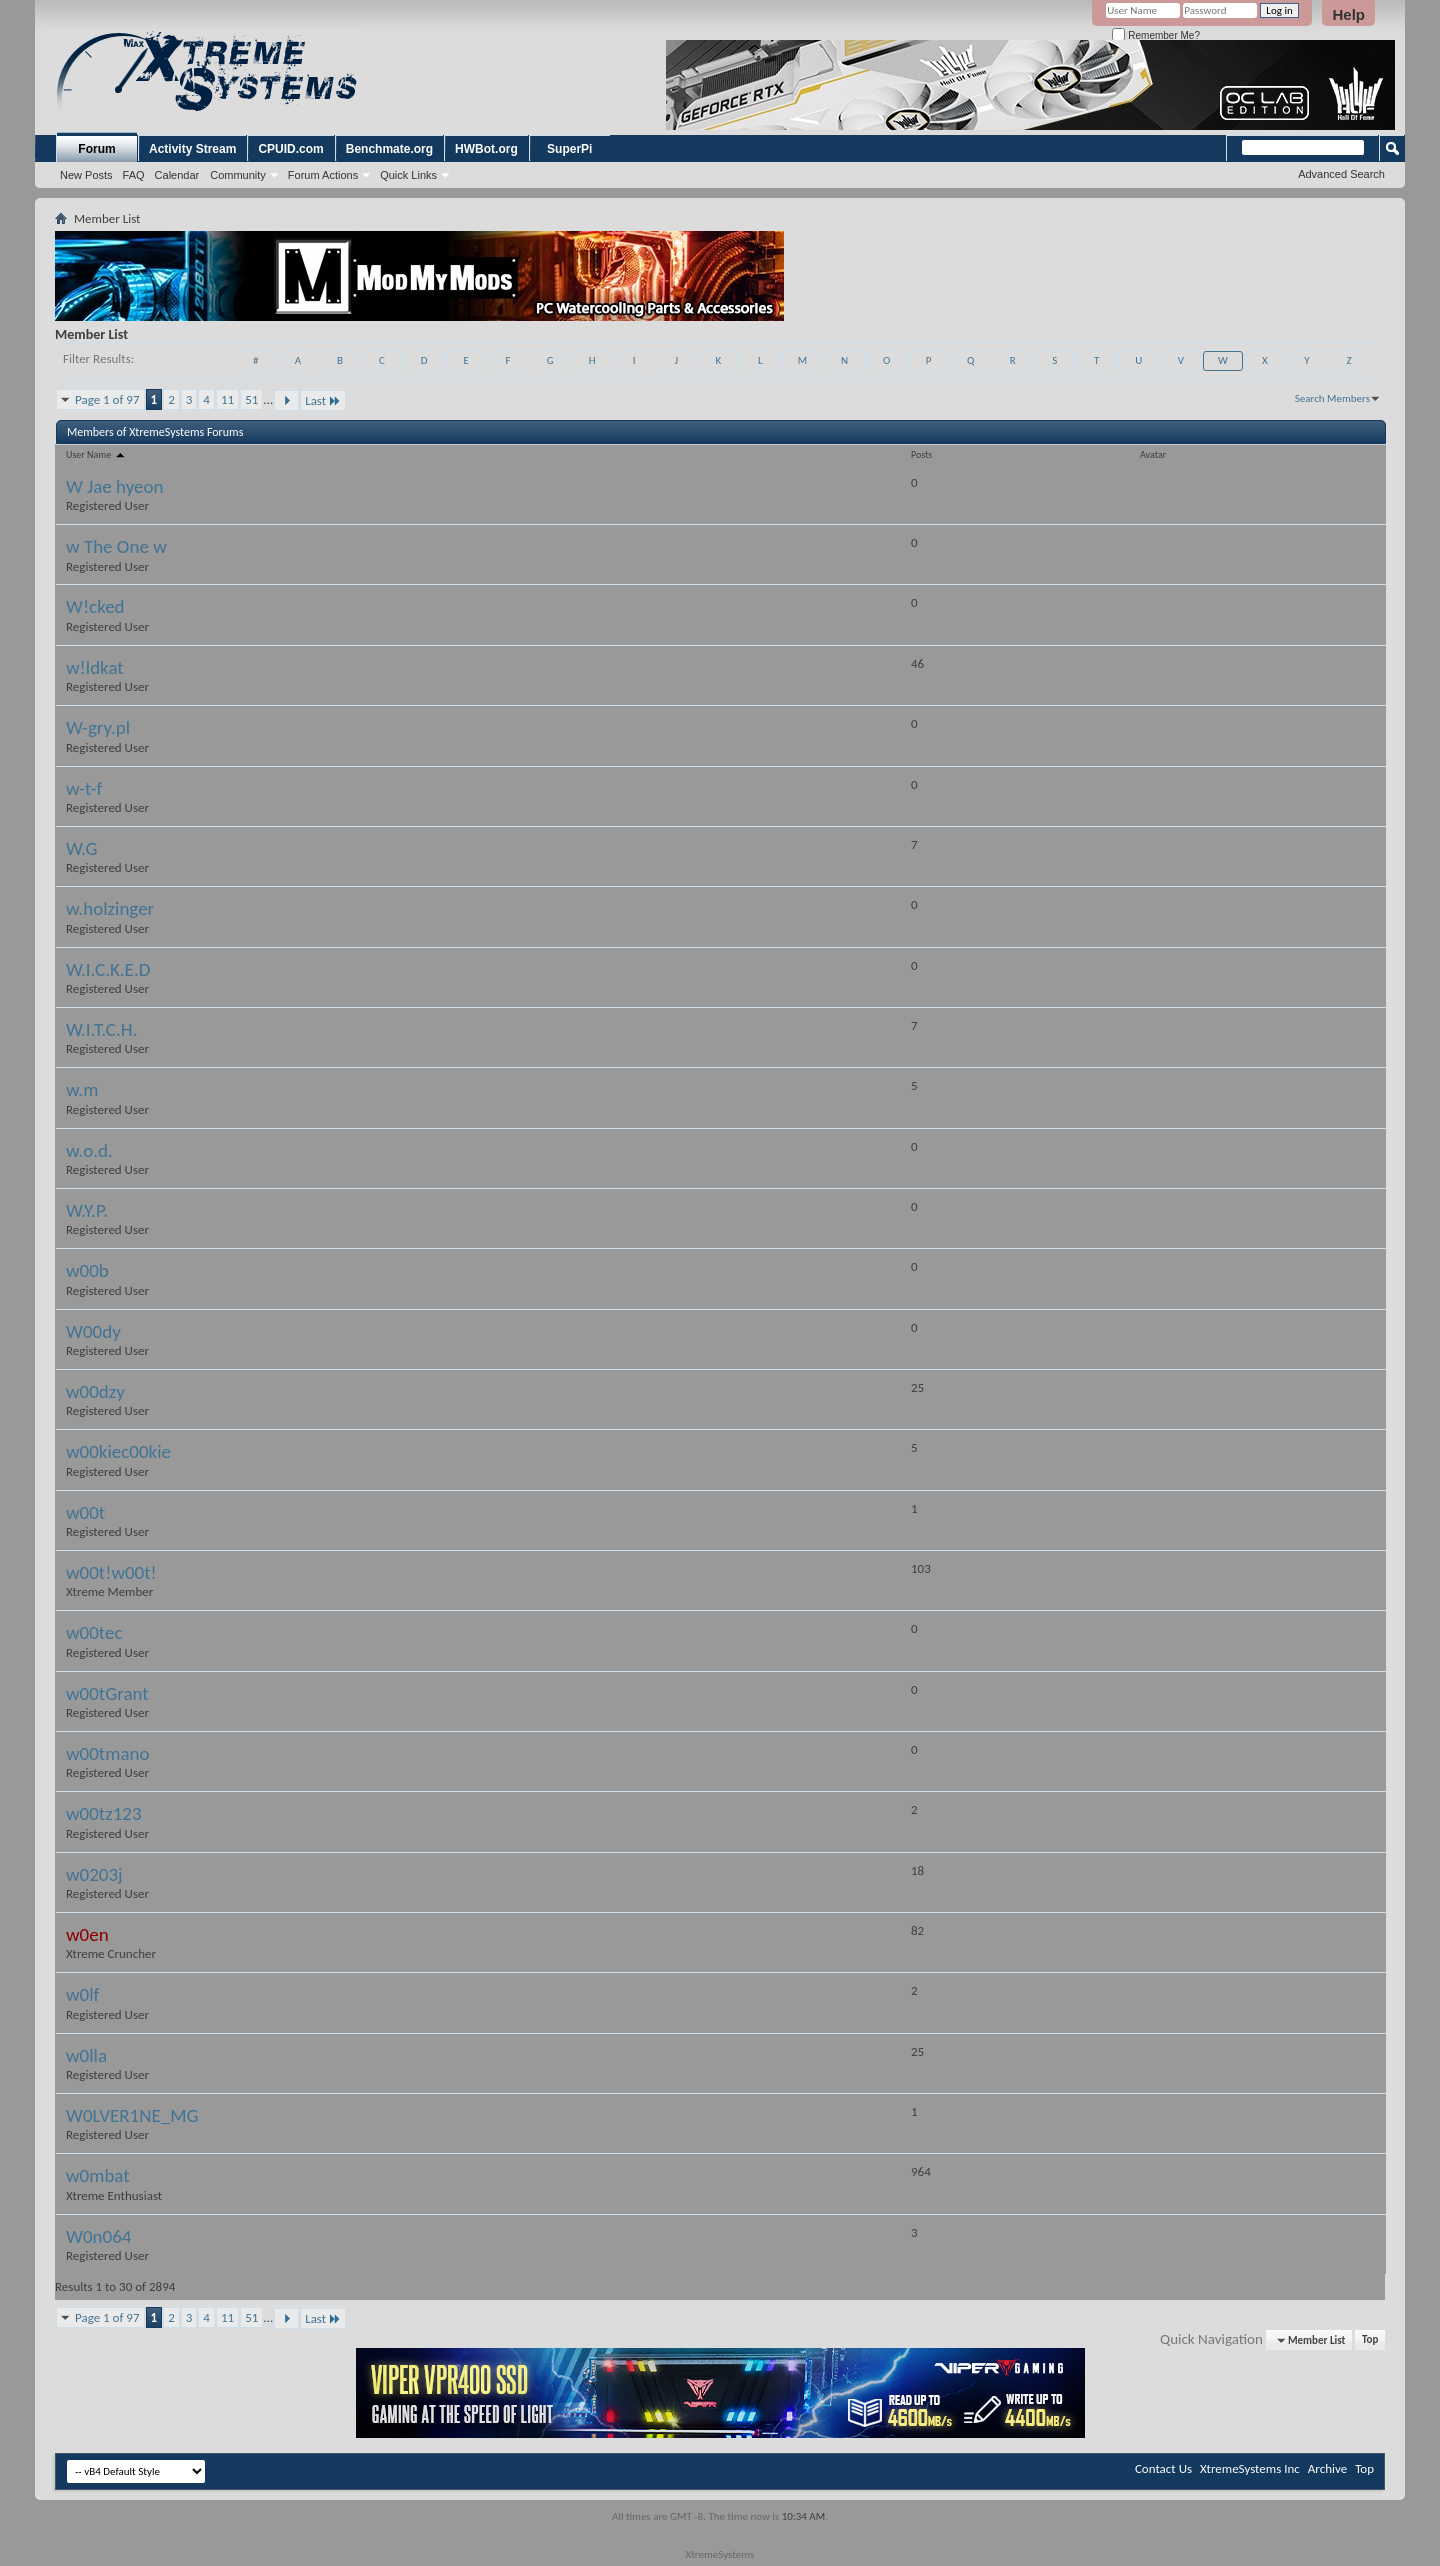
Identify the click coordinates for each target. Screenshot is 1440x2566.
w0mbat (98, 2175)
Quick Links (408, 175)
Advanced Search (1341, 174)
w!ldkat (95, 667)
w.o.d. (89, 1150)
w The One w (116, 546)
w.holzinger (110, 908)
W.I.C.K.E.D (108, 969)
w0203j (94, 1874)
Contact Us (1163, 2468)
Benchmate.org (389, 149)
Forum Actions (323, 175)
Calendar (177, 175)
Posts (921, 454)
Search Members (1332, 398)
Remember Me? (1155, 35)
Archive (1327, 2468)
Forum (96, 149)
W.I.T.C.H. (101, 1029)
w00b (87, 1270)
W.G (81, 848)
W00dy (93, 1331)
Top (1370, 2340)
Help (1348, 14)
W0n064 (98, 2236)
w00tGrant (107, 1693)
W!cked (95, 606)
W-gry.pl (98, 727)
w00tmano (108, 1753)
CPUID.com (290, 149)
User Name (96, 454)
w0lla (86, 2055)
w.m (82, 1089)
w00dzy (95, 1391)
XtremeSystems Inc (1250, 2468)
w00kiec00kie (118, 1451)
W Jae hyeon (115, 486)
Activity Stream (192, 149)
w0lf (82, 1994)
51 (251, 399)
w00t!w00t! (111, 1572)
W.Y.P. (87, 1210)
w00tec (94, 1632)
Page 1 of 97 (107, 399)
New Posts (86, 175)
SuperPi (569, 149)
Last (323, 400)
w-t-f (84, 788)
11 (227, 399)
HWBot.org (486, 149)
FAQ (134, 175)
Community (238, 175)
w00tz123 (104, 1813)
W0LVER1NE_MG (132, 2115)
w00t (85, 1512)
